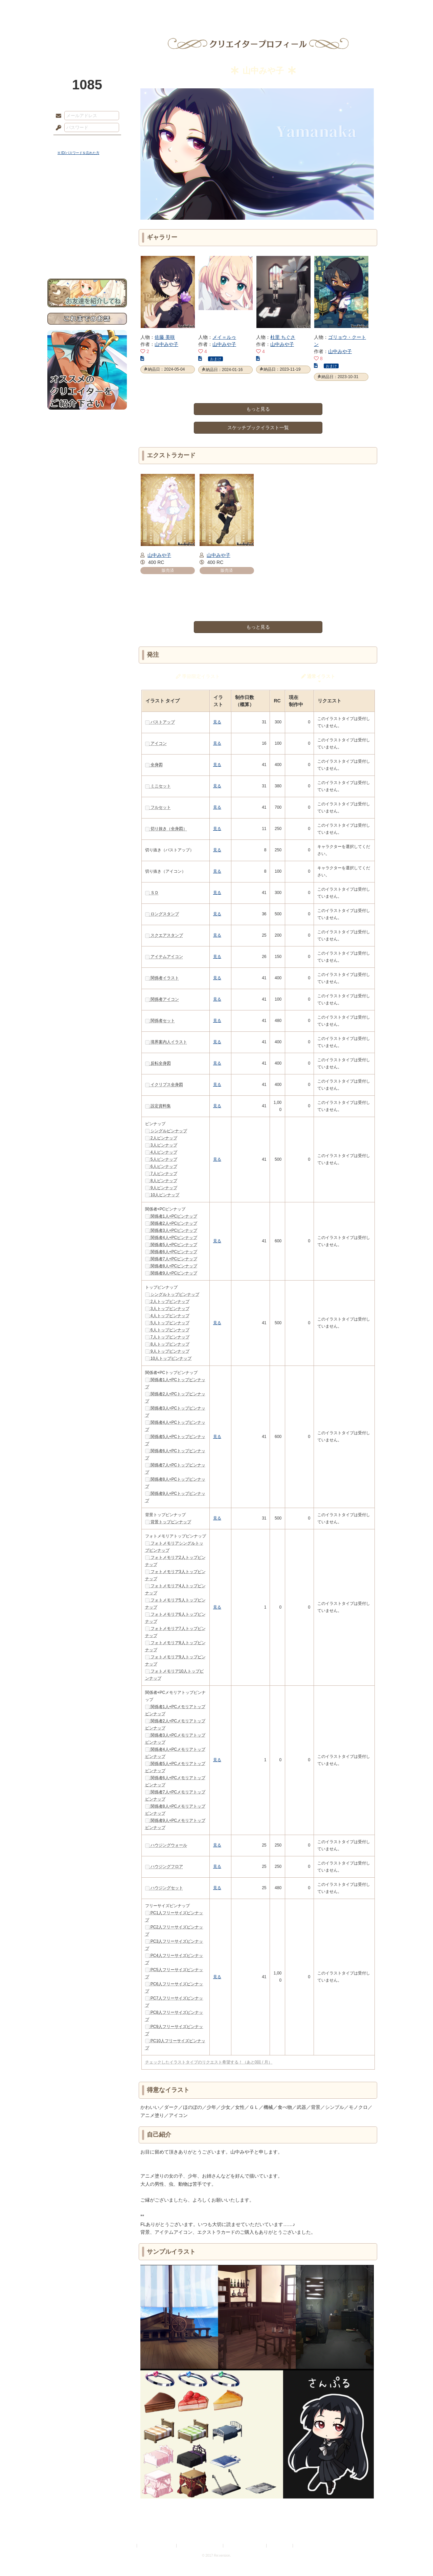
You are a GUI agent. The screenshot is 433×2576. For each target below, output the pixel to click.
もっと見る (258, 409)
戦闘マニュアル (87, 235)
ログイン (71, 142)
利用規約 (127, 2546)
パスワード (56, 128)
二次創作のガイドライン (245, 2546)
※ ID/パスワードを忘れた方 (78, 153)
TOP (71, 8)
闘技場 (361, 8)
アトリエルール (87, 227)
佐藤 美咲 (165, 337)
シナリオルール (87, 218)
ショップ (313, 8)
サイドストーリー (87, 196)
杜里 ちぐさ (282, 337)
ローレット (168, 8)
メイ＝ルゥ (224, 337)
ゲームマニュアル (87, 208)
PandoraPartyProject (87, 37)
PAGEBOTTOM (416, 2557)
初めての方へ (87, 246)
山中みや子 (166, 344)
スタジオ (265, 8)
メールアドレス (56, 116)
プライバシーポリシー (157, 2546)
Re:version (304, 2546)
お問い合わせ (87, 257)
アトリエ (216, 8)
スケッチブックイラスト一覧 (258, 427)
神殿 (120, 8)
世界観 (87, 185)
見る (217, 722)
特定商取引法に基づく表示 (200, 2546)
